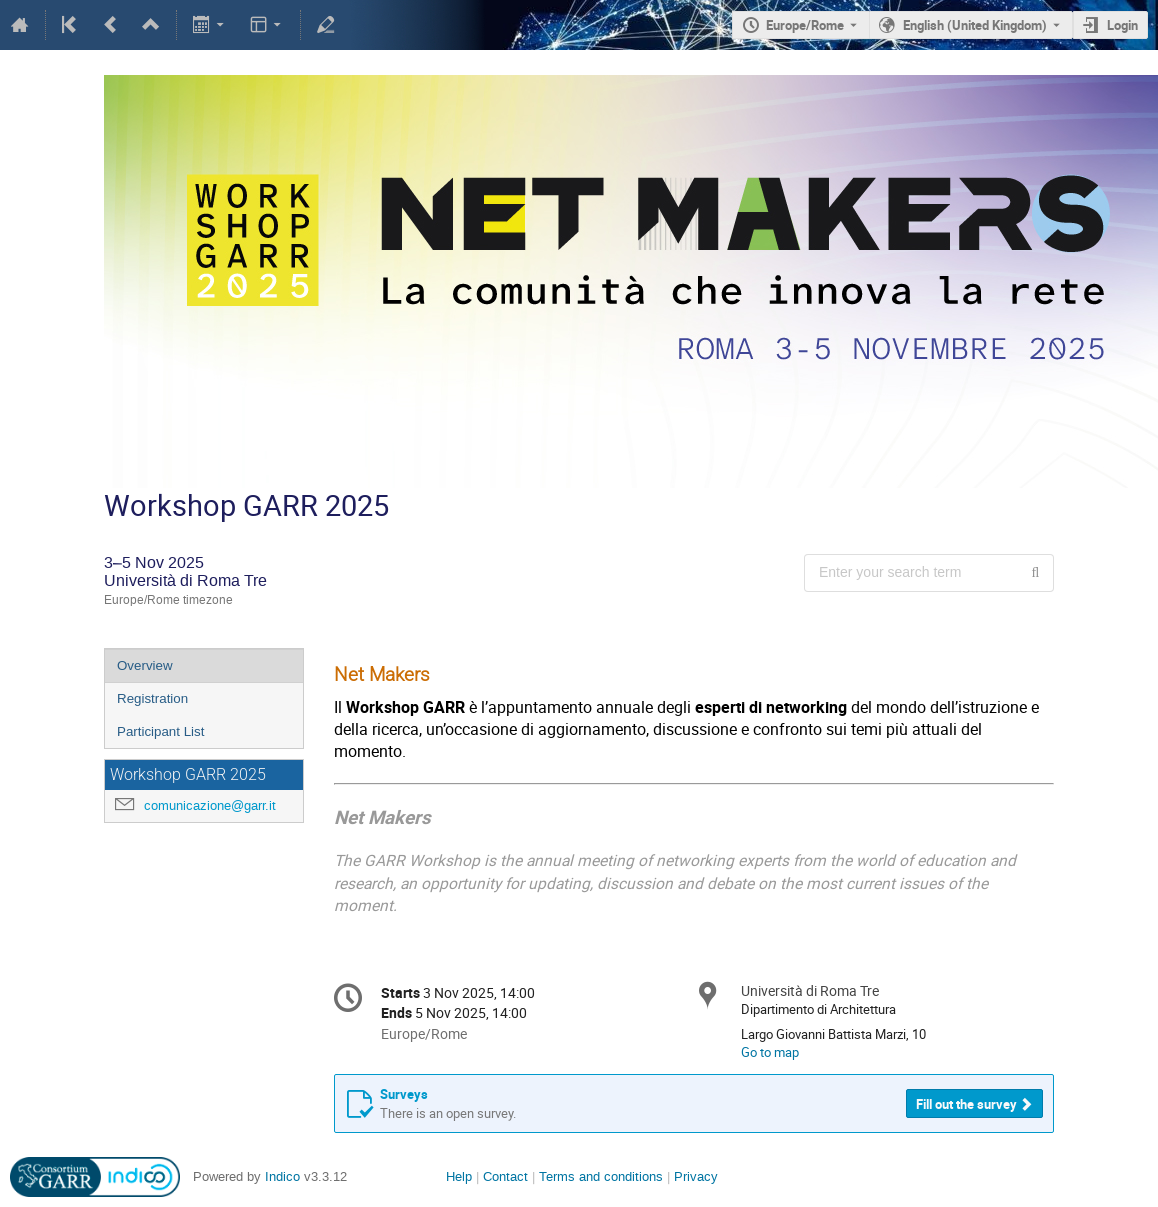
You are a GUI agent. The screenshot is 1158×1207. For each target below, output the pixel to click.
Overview (145, 665)
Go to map (770, 1052)
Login (1122, 25)
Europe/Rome (805, 25)
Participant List (160, 731)
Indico (282, 1176)
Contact (505, 1176)
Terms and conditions (601, 1176)
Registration (152, 698)
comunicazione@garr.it (210, 805)
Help (459, 1176)
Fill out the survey (966, 1104)
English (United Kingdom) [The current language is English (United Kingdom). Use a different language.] (975, 25)
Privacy (696, 1176)
